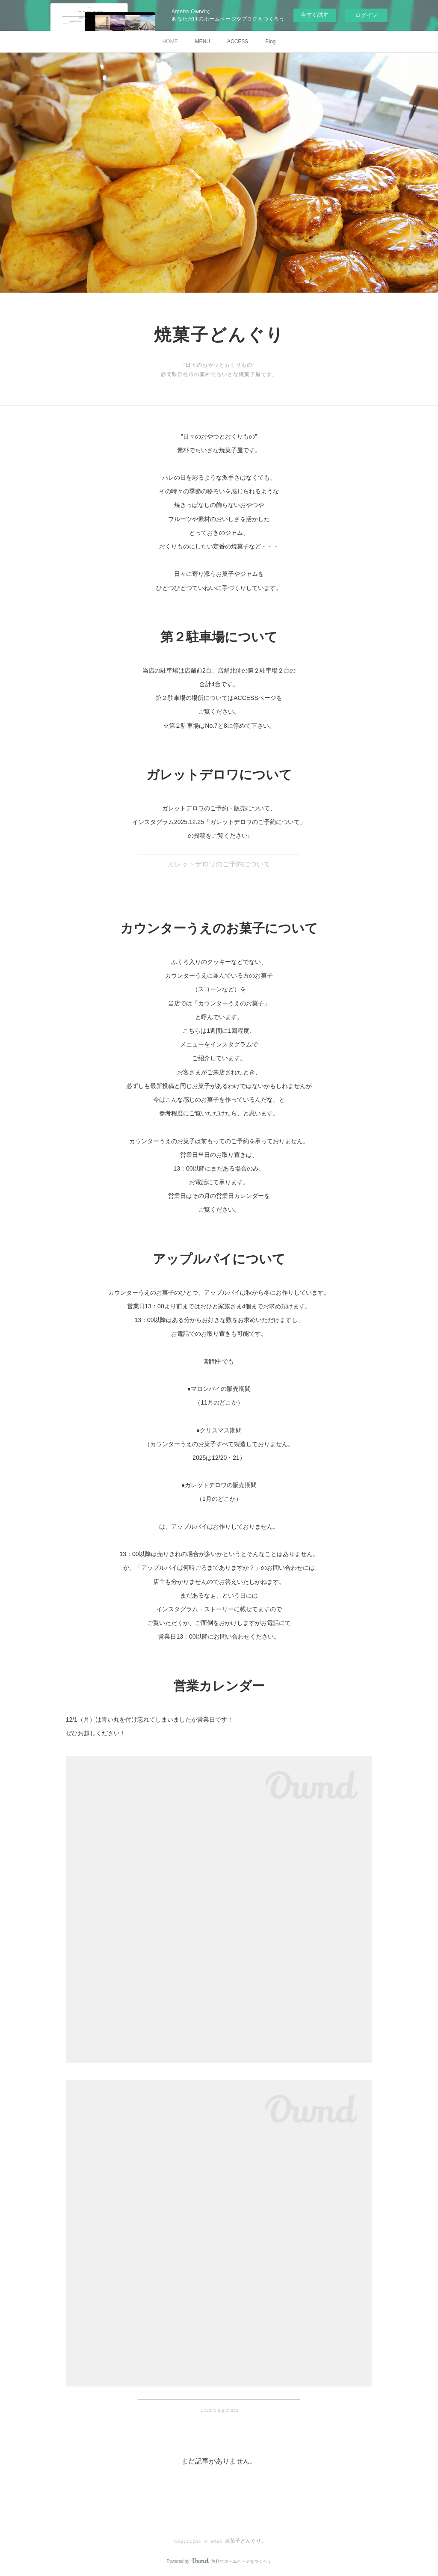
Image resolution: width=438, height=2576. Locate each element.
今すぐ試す (314, 15)
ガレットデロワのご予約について (219, 864)
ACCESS (237, 41)
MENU (202, 41)
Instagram (219, 2409)
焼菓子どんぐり (219, 335)
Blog (270, 41)
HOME (170, 41)
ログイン (366, 15)
